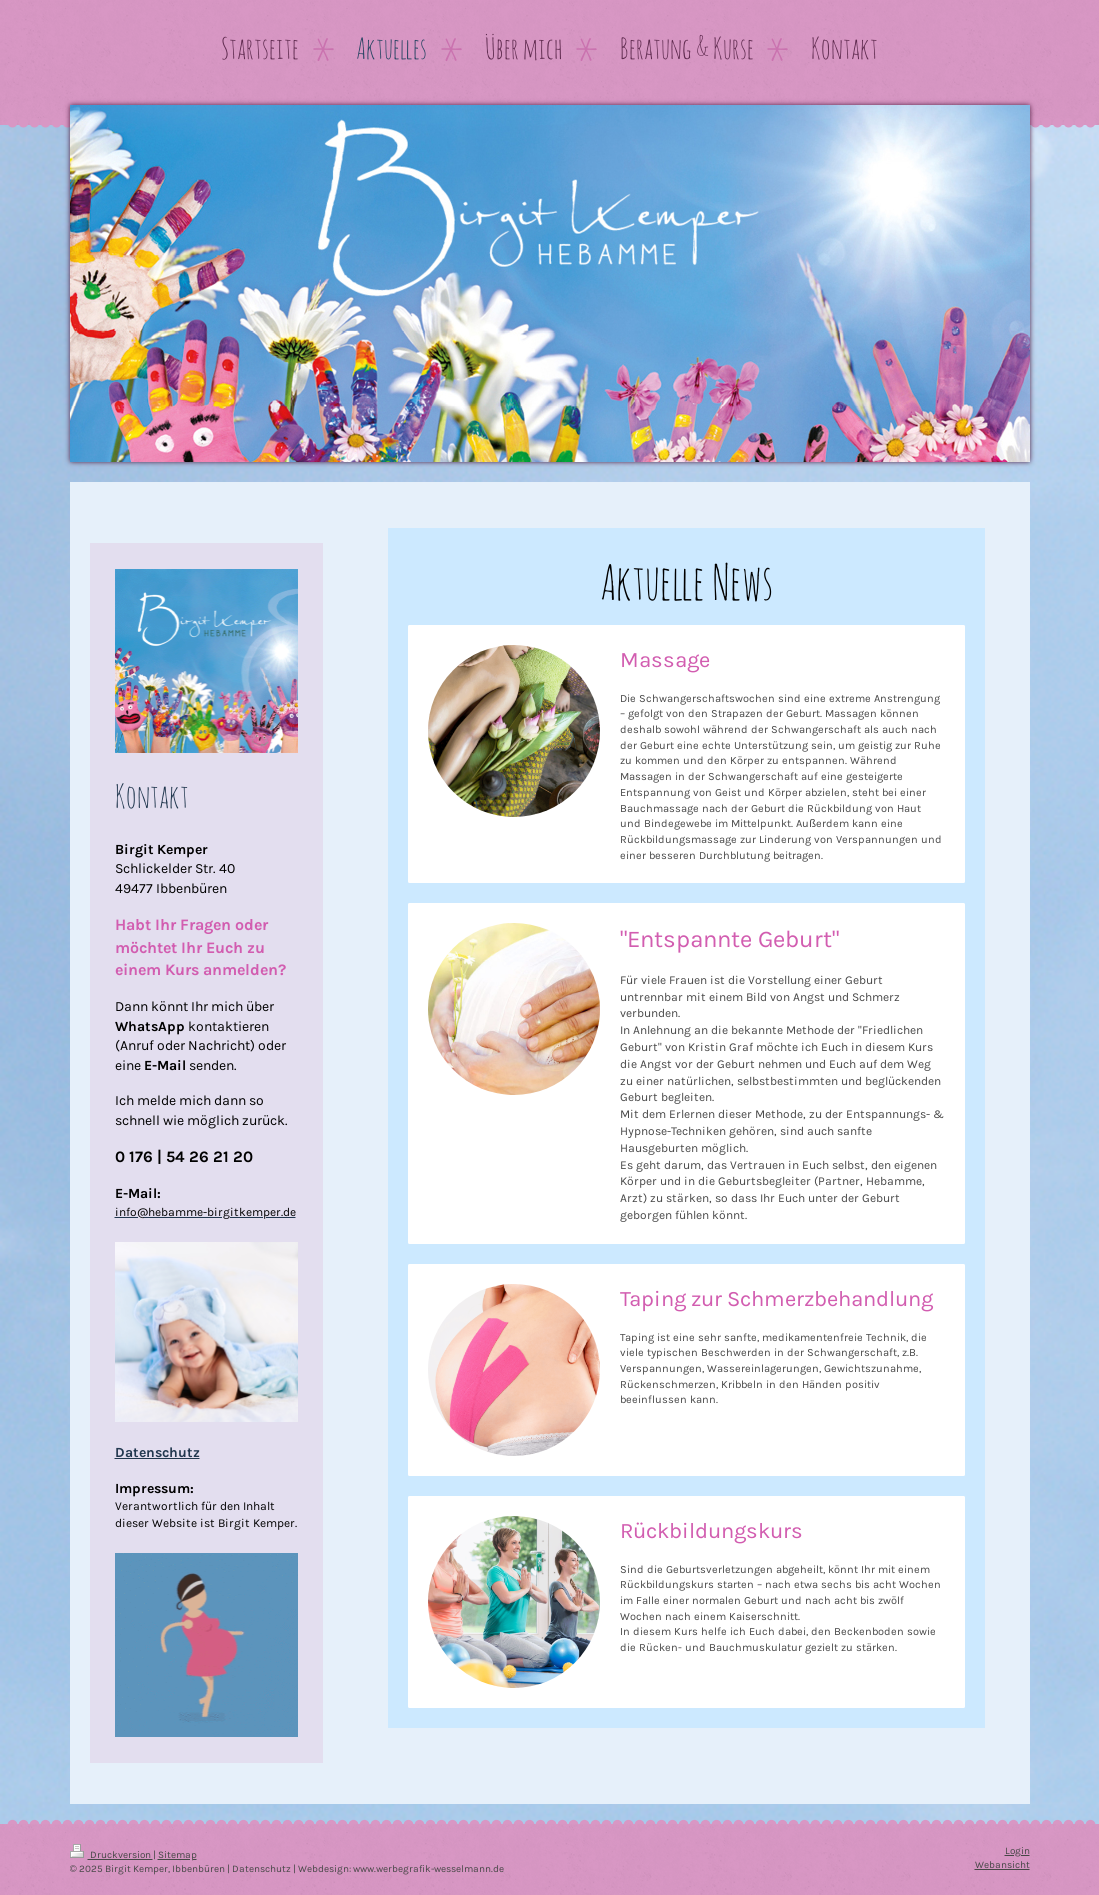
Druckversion (111, 1854)
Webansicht (1002, 1864)
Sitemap (177, 1854)
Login (1017, 1850)
